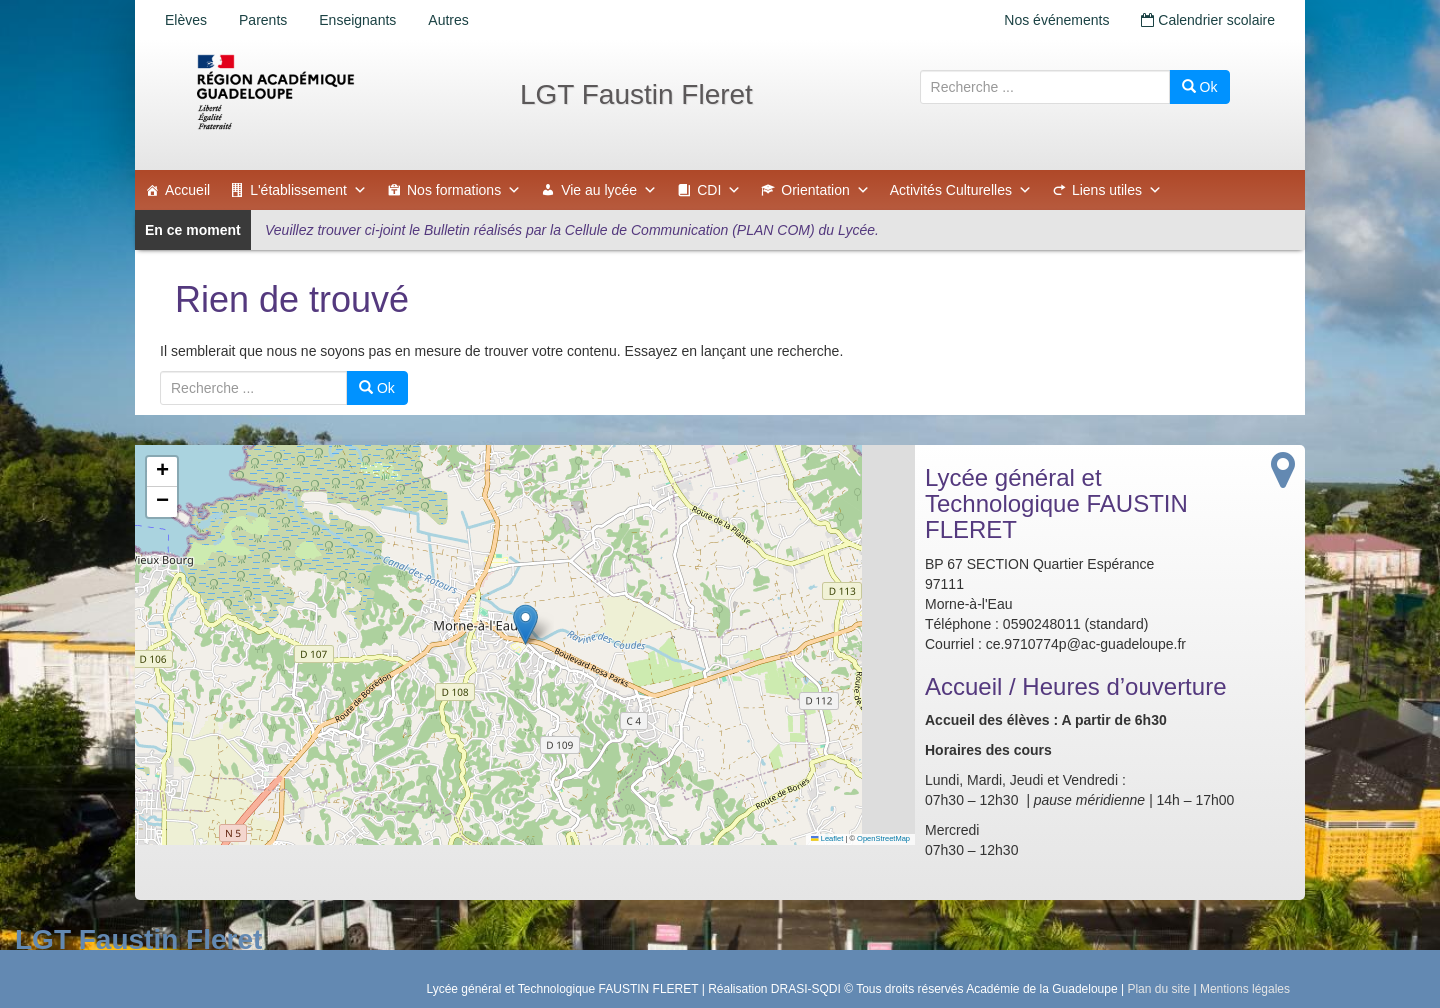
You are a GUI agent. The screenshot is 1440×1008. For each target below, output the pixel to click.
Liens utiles (1117, 190)
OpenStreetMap (883, 838)
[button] (525, 624)
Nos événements (1056, 20)
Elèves (186, 20)
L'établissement (308, 190)
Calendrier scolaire (1208, 20)
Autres (448, 20)
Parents (263, 20)
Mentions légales (1245, 989)
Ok (1200, 87)
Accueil (187, 190)
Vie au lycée (609, 190)
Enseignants (357, 20)
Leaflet (827, 838)
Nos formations (464, 190)
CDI (719, 190)
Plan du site (1158, 989)
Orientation (825, 190)
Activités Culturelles (961, 190)
